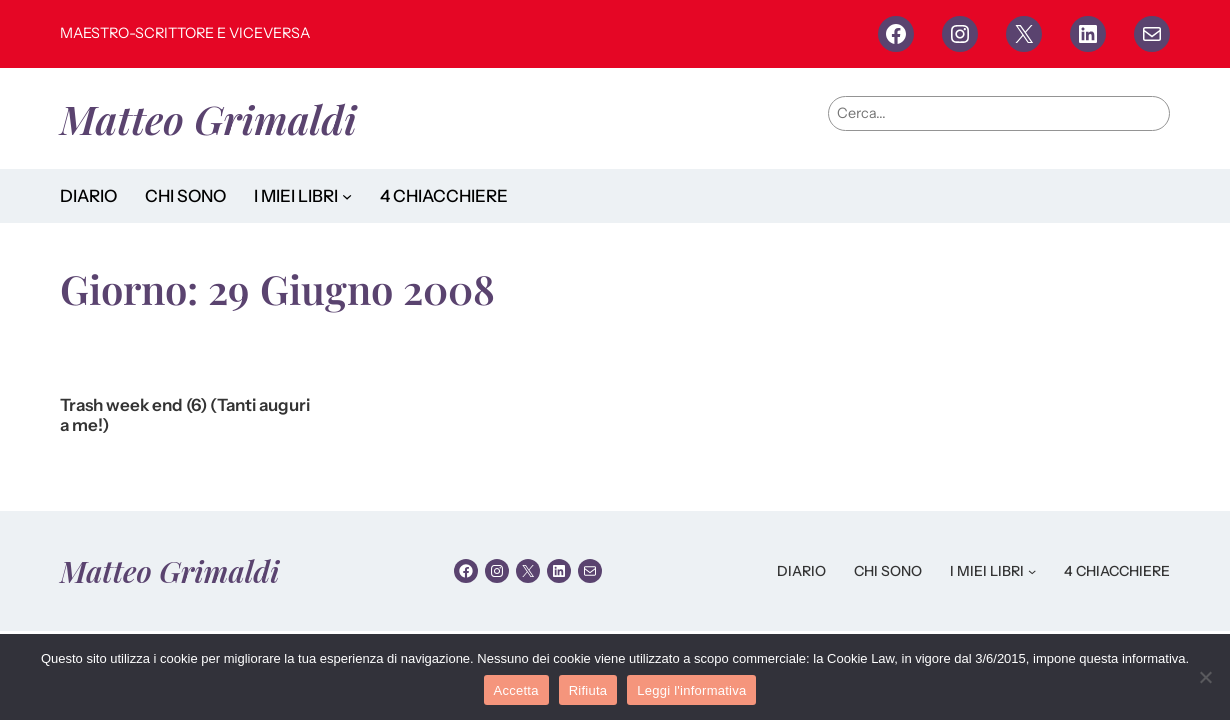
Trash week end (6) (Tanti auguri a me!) (185, 415)
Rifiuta (588, 690)
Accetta (516, 690)
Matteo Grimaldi (208, 118)
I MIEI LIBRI (296, 196)
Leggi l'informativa (691, 690)
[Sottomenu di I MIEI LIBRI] (347, 196)
